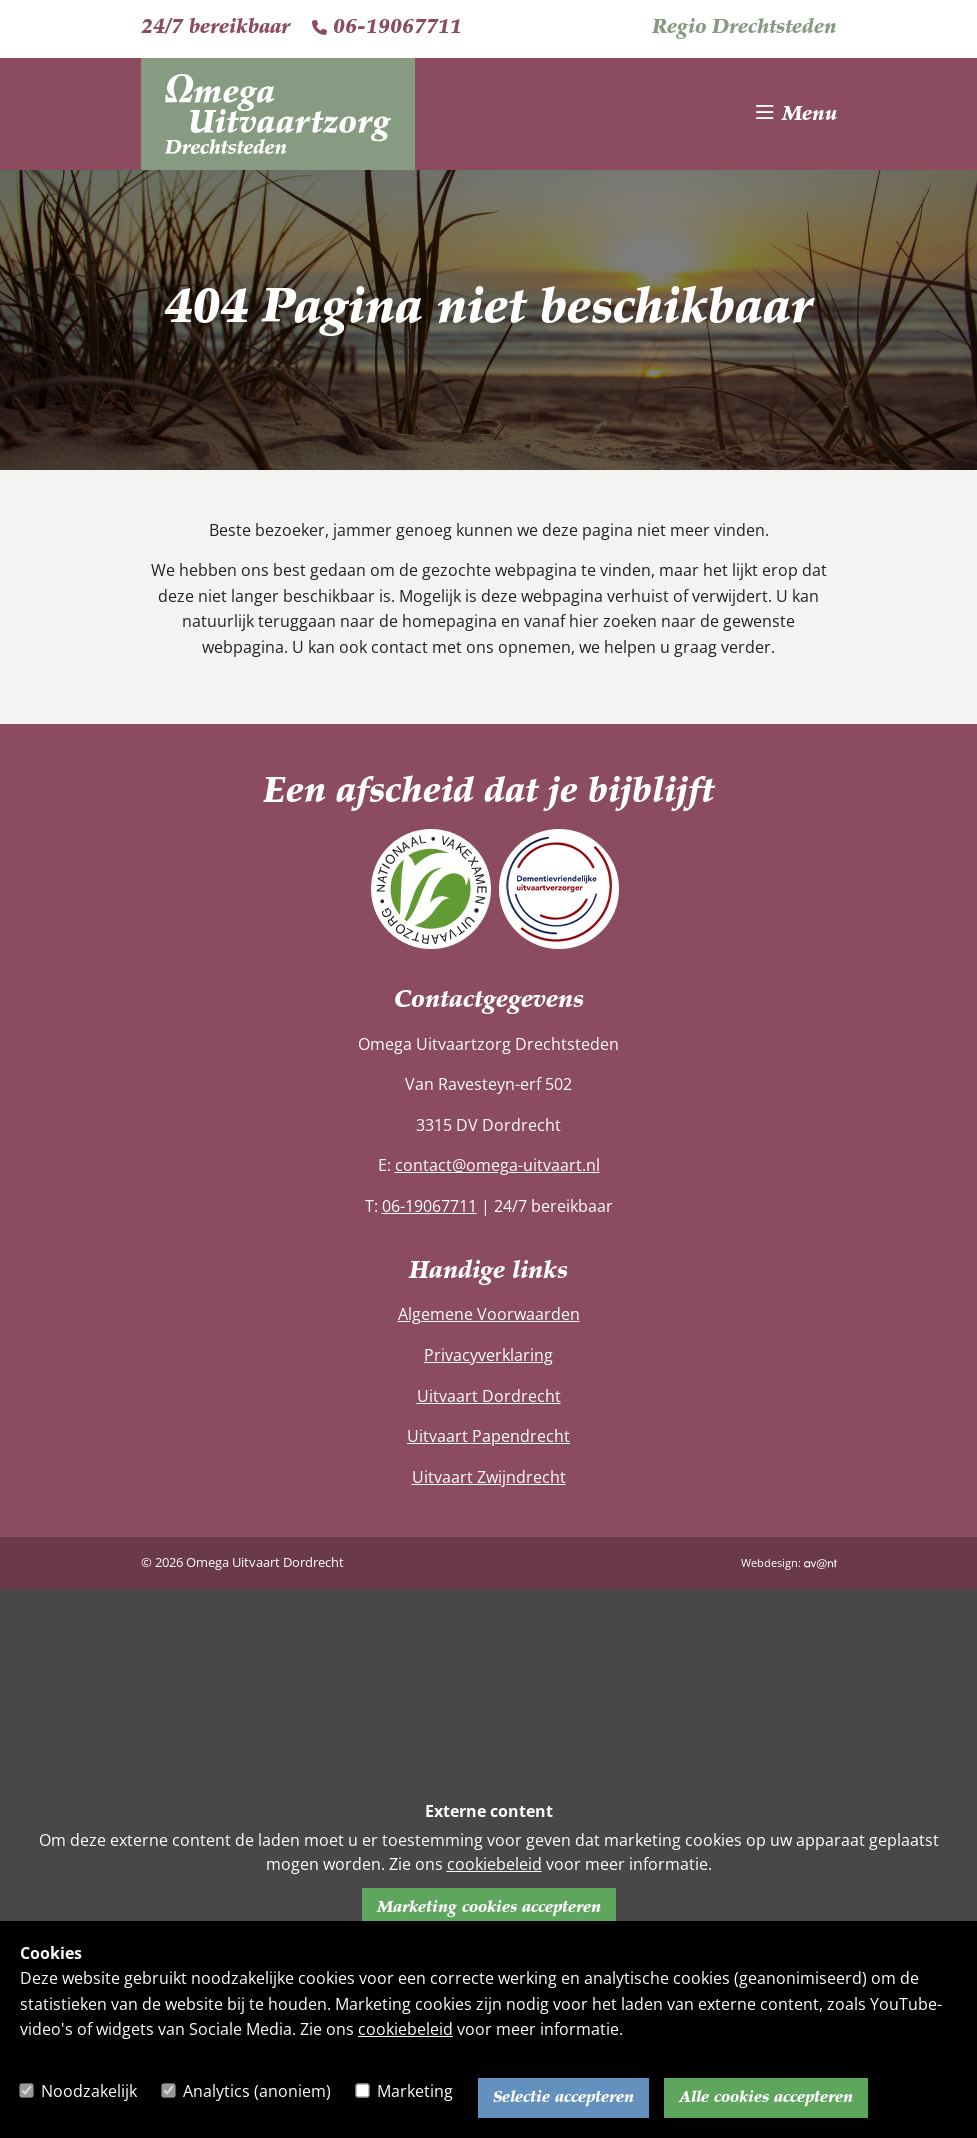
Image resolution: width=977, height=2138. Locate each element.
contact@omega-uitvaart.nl (497, 1165)
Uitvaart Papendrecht (488, 1436)
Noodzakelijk (89, 2091)
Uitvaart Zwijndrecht (489, 1477)
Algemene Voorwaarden (489, 1314)
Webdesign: (789, 1562)
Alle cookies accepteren (766, 2098)
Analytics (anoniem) (257, 2091)
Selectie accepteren (563, 2098)
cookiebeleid (405, 2029)
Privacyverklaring (488, 1355)
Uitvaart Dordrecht (489, 1396)
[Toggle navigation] (796, 114)
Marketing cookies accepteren (489, 1908)
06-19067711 (387, 28)
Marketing (415, 2091)
